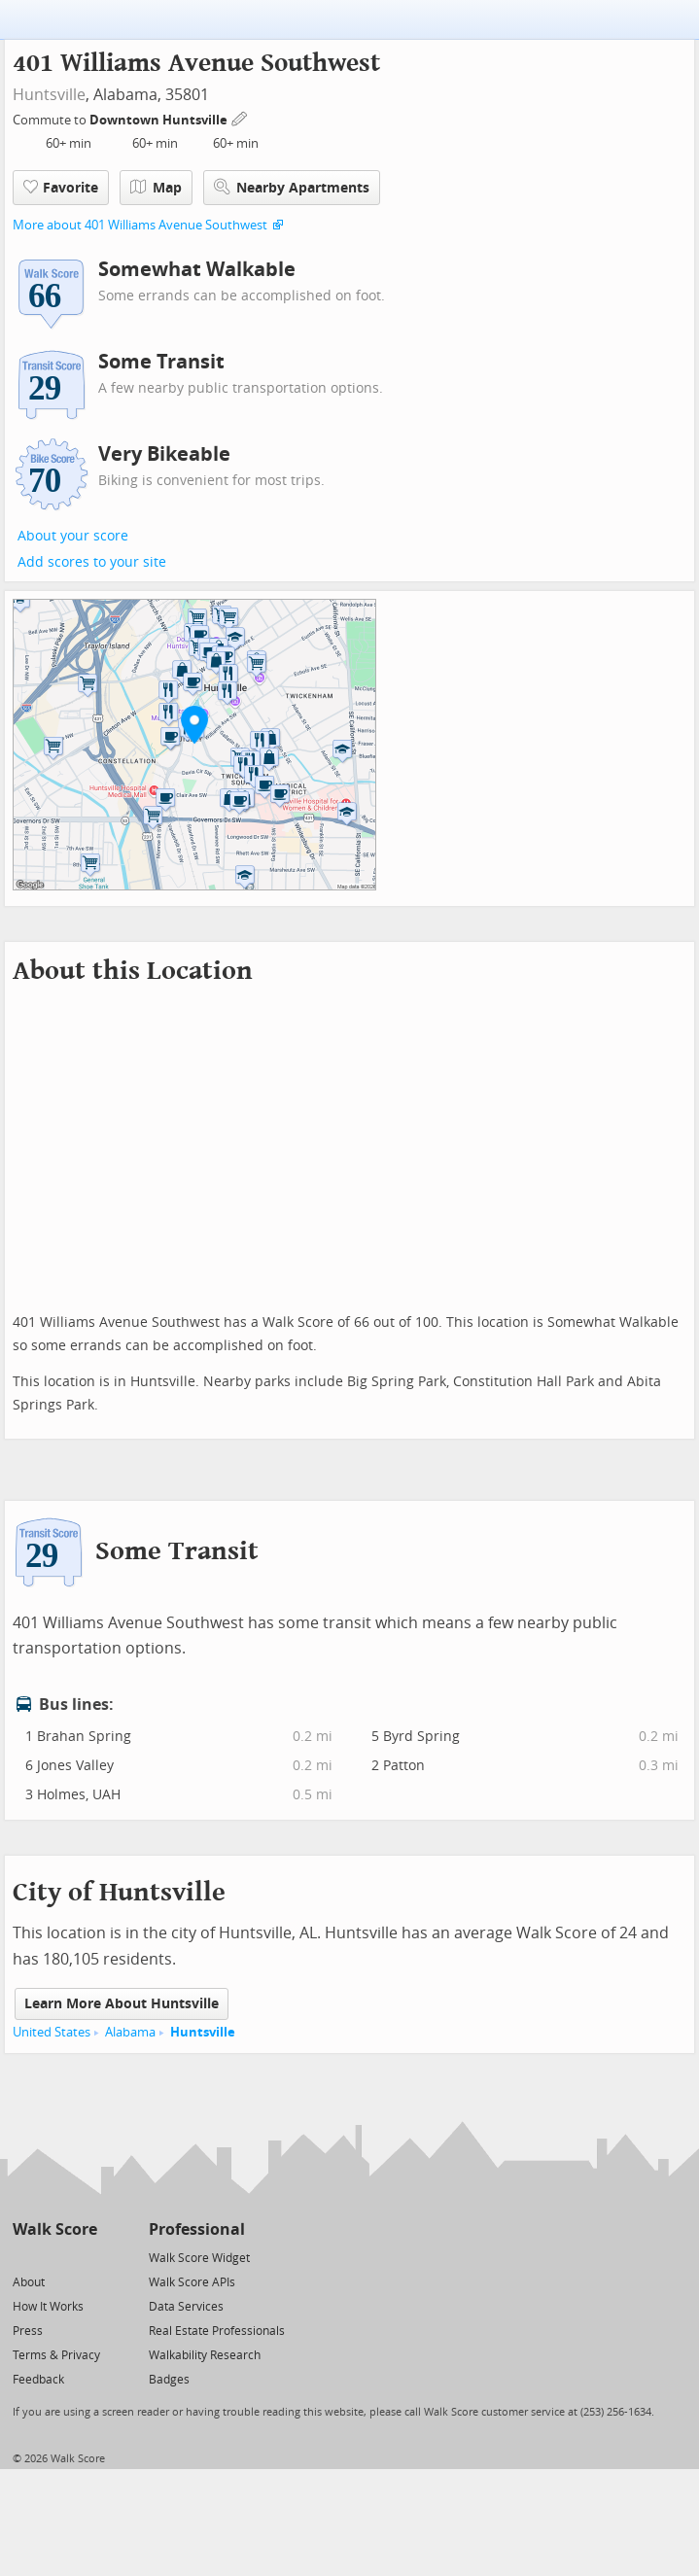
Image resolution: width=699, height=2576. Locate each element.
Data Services (186, 2307)
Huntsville (49, 95)
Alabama (130, 2032)
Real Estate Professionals (217, 2331)
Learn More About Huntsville (121, 2004)
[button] (194, 724)
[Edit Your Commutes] (240, 117)
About (29, 2282)
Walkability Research (205, 2355)
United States (51, 2032)
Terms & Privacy (56, 2355)
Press (28, 2331)
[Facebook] (54, 2256)
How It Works (48, 2307)
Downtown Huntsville (159, 120)
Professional (197, 2229)
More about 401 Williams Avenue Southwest (140, 225)
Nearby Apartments (291, 187)
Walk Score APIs (192, 2282)
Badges (169, 2379)
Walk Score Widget (199, 2258)
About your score (72, 536)
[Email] (84, 2256)
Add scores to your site (91, 562)
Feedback (38, 2379)
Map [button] (156, 187)
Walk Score (55, 2229)
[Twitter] (24, 2256)
